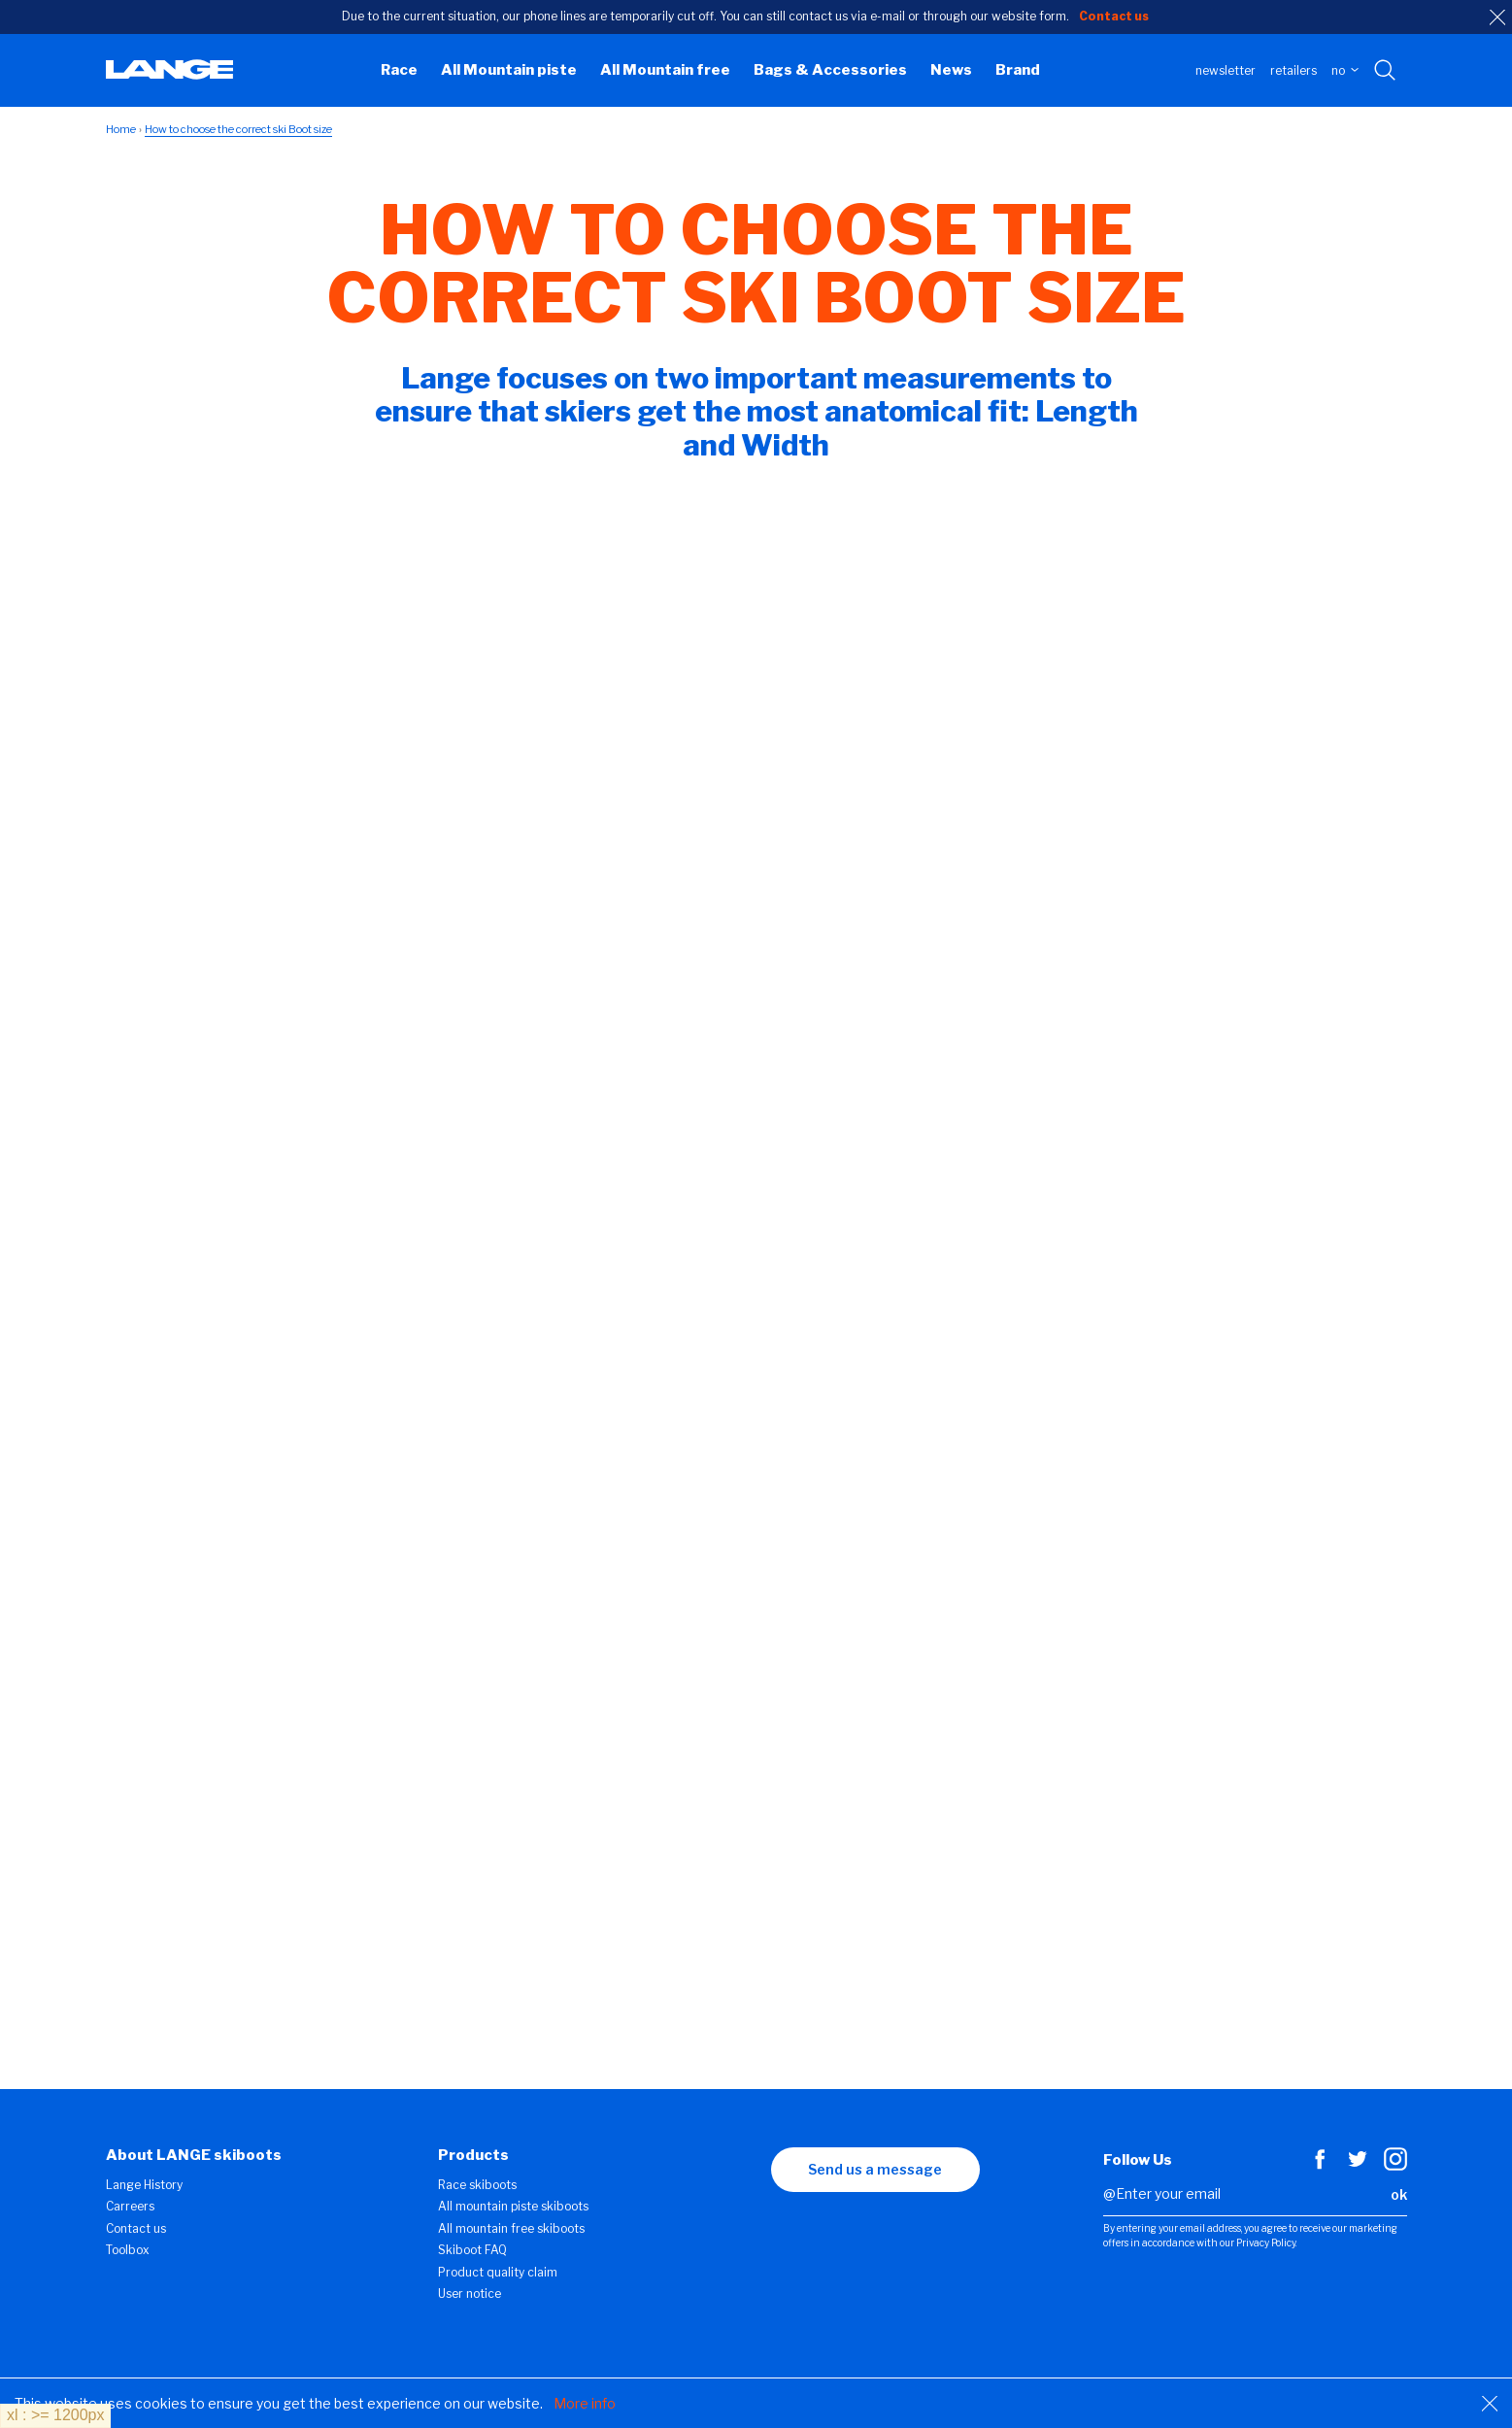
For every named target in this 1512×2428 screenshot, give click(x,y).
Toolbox (128, 2250)
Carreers (130, 2206)
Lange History (144, 2184)
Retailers (1293, 70)
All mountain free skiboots (511, 2228)
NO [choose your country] (1345, 70)
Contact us (136, 2228)
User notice (469, 2293)
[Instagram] (1395, 2166)
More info (585, 2403)
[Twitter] (1357, 2166)
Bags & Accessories (830, 70)
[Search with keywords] (1386, 71)
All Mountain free (665, 70)
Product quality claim (497, 2272)
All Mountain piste (509, 70)
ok (1399, 2194)
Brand (1017, 70)
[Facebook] (1319, 2166)
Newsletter (1225, 70)
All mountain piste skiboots (513, 2206)
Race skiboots (477, 2184)
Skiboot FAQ (472, 2250)
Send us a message (875, 2169)
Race (399, 70)
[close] (1497, 17)
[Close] (1489, 2403)
